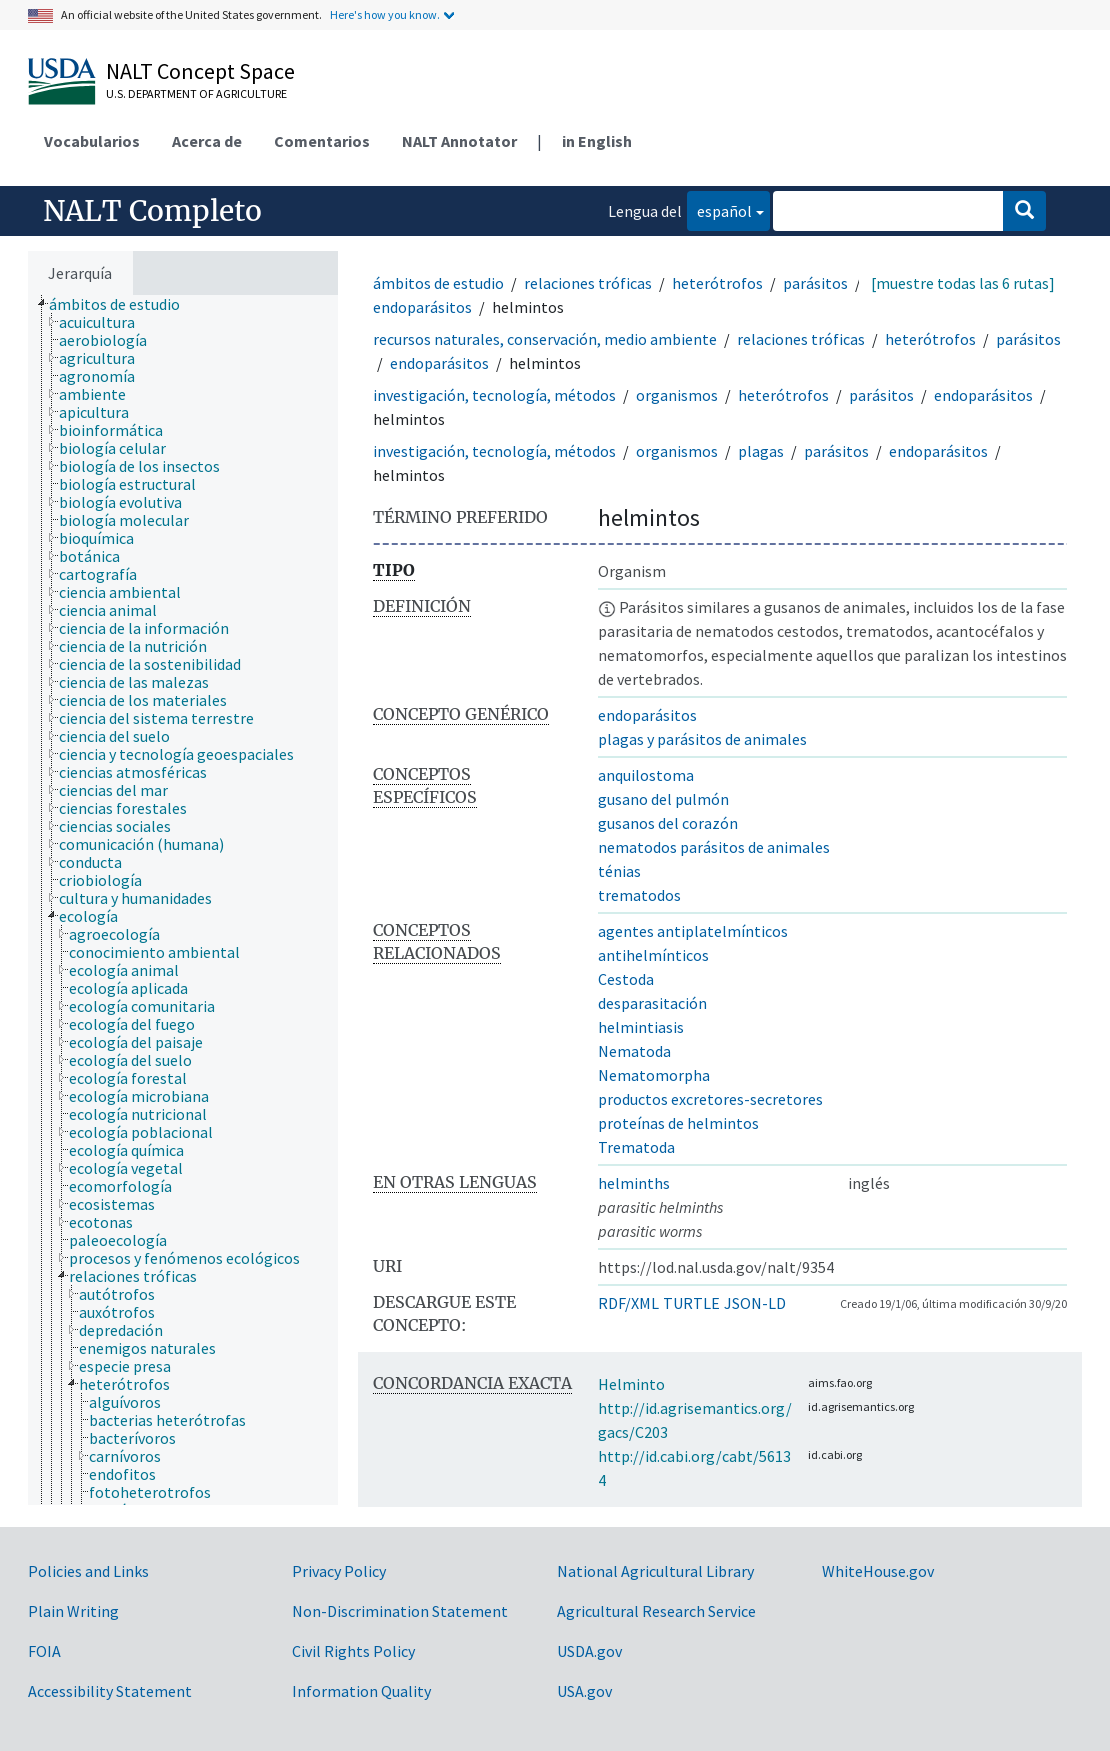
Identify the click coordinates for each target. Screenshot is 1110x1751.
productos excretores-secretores (710, 1099)
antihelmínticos (653, 955)
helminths (634, 1183)
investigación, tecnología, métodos (494, 395)
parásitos (815, 283)
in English (597, 141)
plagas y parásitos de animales (702, 739)
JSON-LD (755, 1303)
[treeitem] (123, 304)
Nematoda (634, 1051)
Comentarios (322, 141)
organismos (677, 395)
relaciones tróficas (588, 283)
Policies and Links (88, 1571)
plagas (761, 451)
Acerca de (207, 141)
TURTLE (691, 1303)
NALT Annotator (459, 141)
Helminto (631, 1384)
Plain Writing (73, 1611)
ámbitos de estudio (438, 283)
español (719, 209)
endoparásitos (422, 307)
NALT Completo (152, 211)
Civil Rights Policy (353, 1651)
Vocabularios (92, 141)
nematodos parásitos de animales (714, 847)
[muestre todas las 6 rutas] (963, 283)
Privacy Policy (339, 1571)
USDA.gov (589, 1651)
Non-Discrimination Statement (400, 1611)
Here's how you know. (385, 14)
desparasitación (652, 1003)
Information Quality (361, 1691)
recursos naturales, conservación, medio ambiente (545, 339)
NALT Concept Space (200, 71)
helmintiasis (641, 1027)
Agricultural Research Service (656, 1611)
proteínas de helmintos (678, 1123)
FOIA (44, 1651)
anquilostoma (646, 775)
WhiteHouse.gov (878, 1571)
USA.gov (584, 1691)
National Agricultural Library (655, 1571)
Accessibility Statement (110, 1691)
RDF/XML (628, 1303)
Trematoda (636, 1147)
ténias (619, 871)
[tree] (183, 900)
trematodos (639, 895)
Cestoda (626, 979)
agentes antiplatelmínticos (693, 931)
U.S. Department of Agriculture (196, 93)
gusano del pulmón (663, 799)
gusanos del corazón (668, 823)
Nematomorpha (654, 1075)
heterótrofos (717, 283)
